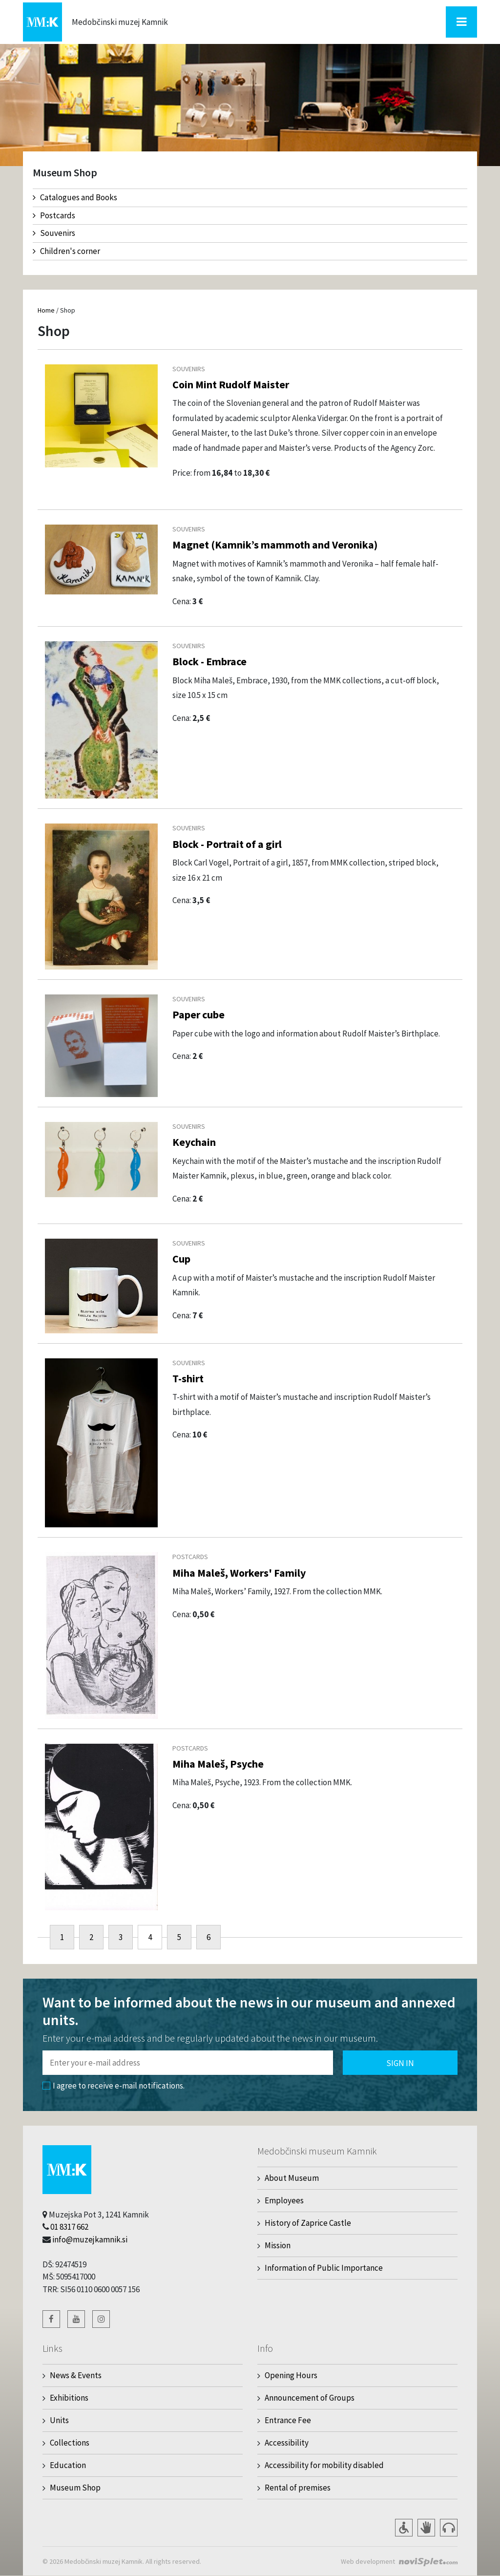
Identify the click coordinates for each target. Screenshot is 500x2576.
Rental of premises (298, 2487)
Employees (284, 2200)
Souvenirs (54, 233)
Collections (69, 2442)
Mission (278, 2245)
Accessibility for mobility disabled (324, 2465)
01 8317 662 (69, 2226)
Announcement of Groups (309, 2397)
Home (46, 310)
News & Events (76, 2375)
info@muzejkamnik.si (89, 2239)
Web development (368, 2561)
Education (68, 2465)
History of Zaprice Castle (308, 2222)
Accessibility (287, 2442)
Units (59, 2420)
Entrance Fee (288, 2420)
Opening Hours (291, 2375)
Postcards (54, 215)
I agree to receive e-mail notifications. (113, 2085)
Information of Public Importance (324, 2267)
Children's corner (66, 251)
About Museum (292, 2178)
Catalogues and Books (75, 197)
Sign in (400, 2063)
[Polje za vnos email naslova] (187, 2062)
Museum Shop (75, 2487)
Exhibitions (69, 2397)
